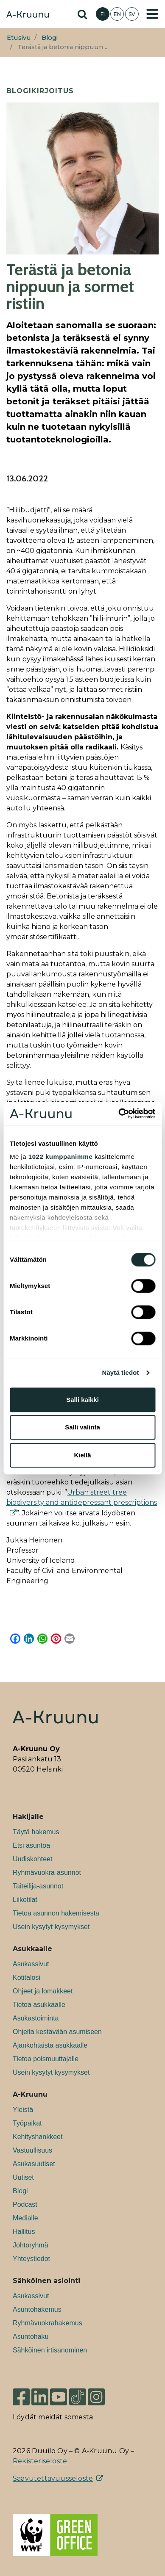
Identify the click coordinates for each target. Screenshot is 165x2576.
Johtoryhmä (30, 2245)
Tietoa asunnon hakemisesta (56, 1913)
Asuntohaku (31, 2336)
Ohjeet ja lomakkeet (43, 1991)
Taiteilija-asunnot (38, 1886)
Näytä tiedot (120, 1372)
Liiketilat (25, 1899)
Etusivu (19, 37)
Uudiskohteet (32, 1859)
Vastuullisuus (32, 2150)
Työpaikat (27, 2123)
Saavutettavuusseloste (53, 2478)
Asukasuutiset (34, 2163)
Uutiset (23, 2177)
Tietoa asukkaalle (39, 2004)
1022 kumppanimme (60, 1156)
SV (132, 14)
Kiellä (82, 1455)
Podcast (25, 2204)
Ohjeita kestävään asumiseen (57, 2031)
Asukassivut (31, 1964)
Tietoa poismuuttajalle (45, 2058)
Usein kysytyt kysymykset (51, 1926)
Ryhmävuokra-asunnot (47, 1872)
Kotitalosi (26, 1977)
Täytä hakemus (36, 1831)
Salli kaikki (82, 1399)
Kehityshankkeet (37, 2136)
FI (103, 14)
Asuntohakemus (37, 2309)
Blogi (50, 37)
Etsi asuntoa (31, 1845)
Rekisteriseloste (40, 2461)
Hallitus (24, 2231)
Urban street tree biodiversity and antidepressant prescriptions (81, 1497)
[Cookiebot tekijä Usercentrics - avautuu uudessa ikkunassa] (118, 1113)
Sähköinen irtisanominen (50, 2350)
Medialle (25, 2218)
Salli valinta (82, 1427)
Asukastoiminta (36, 2018)
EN (117, 14)
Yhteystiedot (31, 2258)
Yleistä (23, 2109)
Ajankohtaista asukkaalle (50, 2045)
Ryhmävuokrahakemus (47, 2323)
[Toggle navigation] (152, 14)
